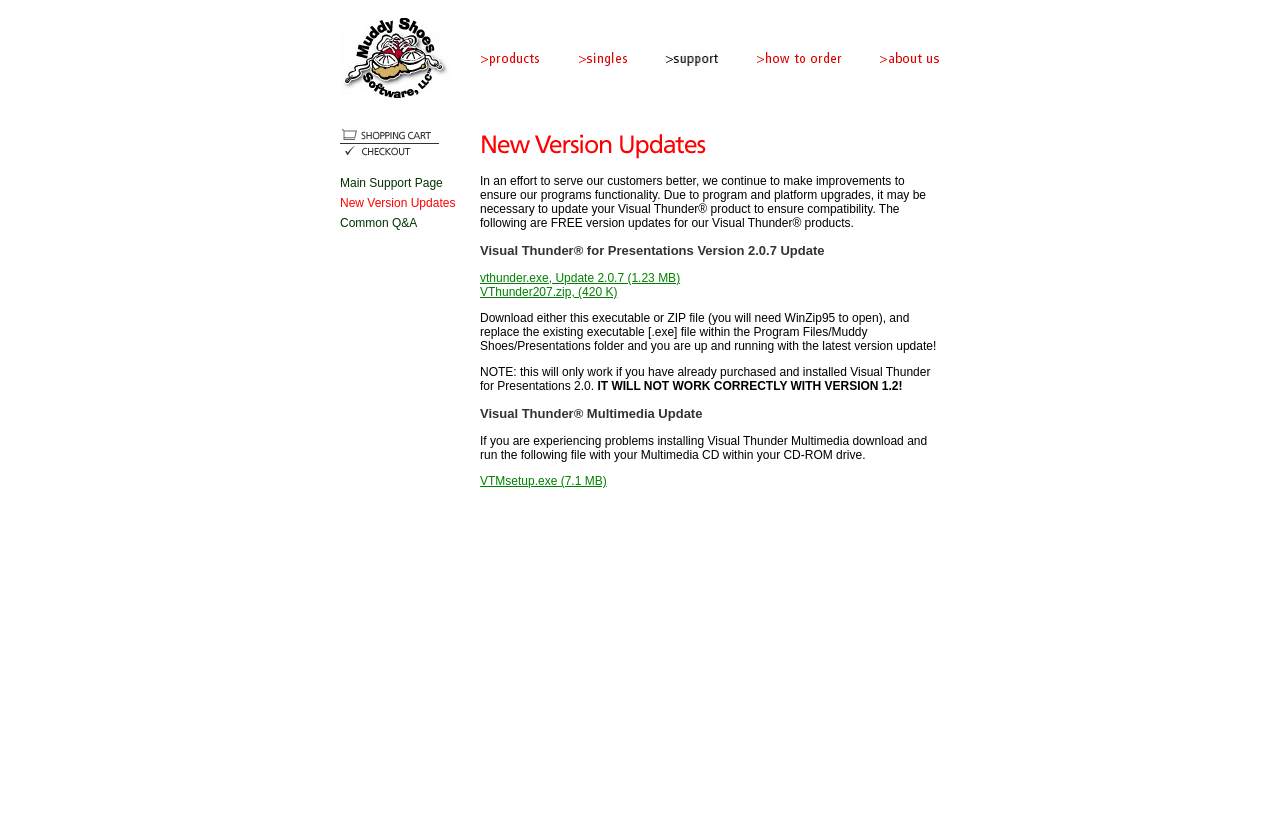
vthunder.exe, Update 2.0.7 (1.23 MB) (580, 278)
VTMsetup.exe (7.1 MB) (543, 481)
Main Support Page (391, 183)
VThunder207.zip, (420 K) (548, 292)
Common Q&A (378, 223)
